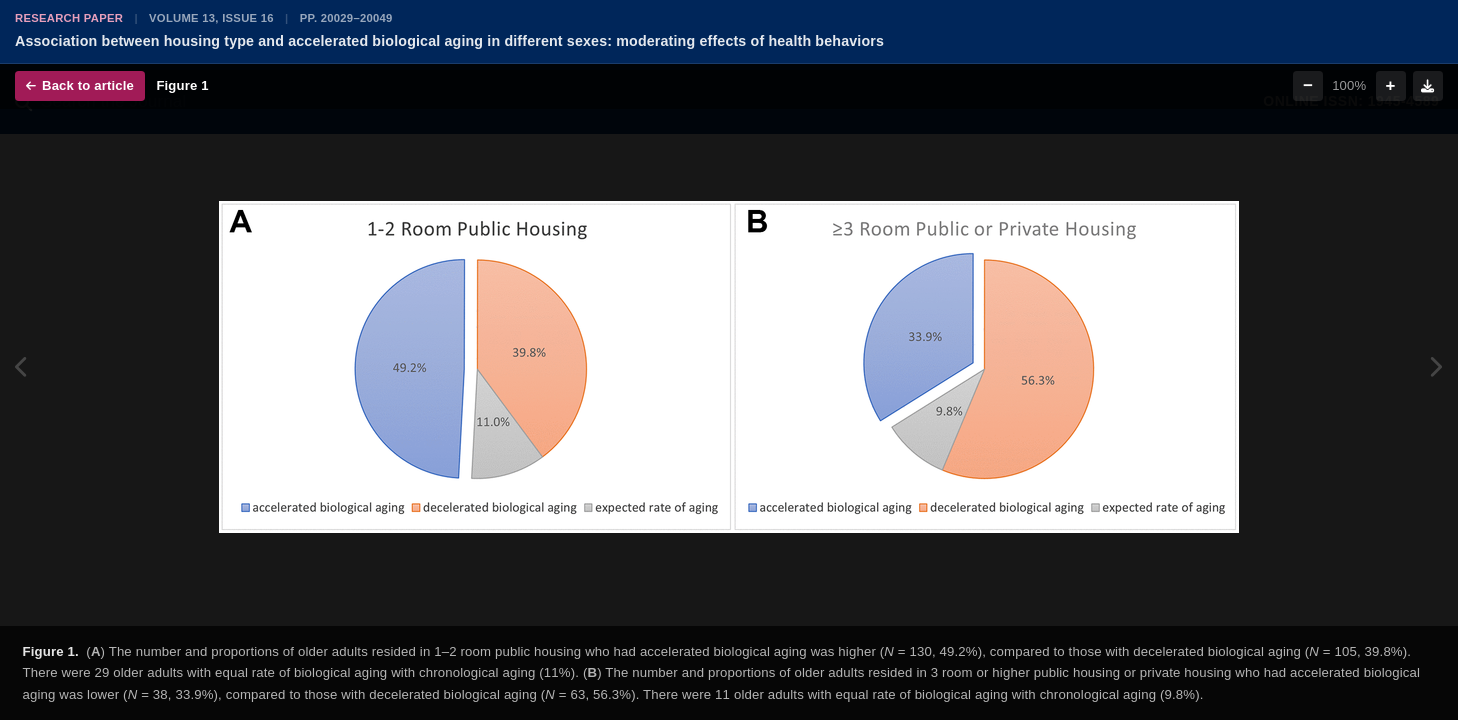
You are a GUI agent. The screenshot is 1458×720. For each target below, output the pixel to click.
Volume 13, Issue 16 (211, 18)
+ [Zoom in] (1391, 85)
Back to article (80, 85)
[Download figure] (1428, 86)
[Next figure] (1435, 367)
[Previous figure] (22, 367)
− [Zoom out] (1308, 85)
